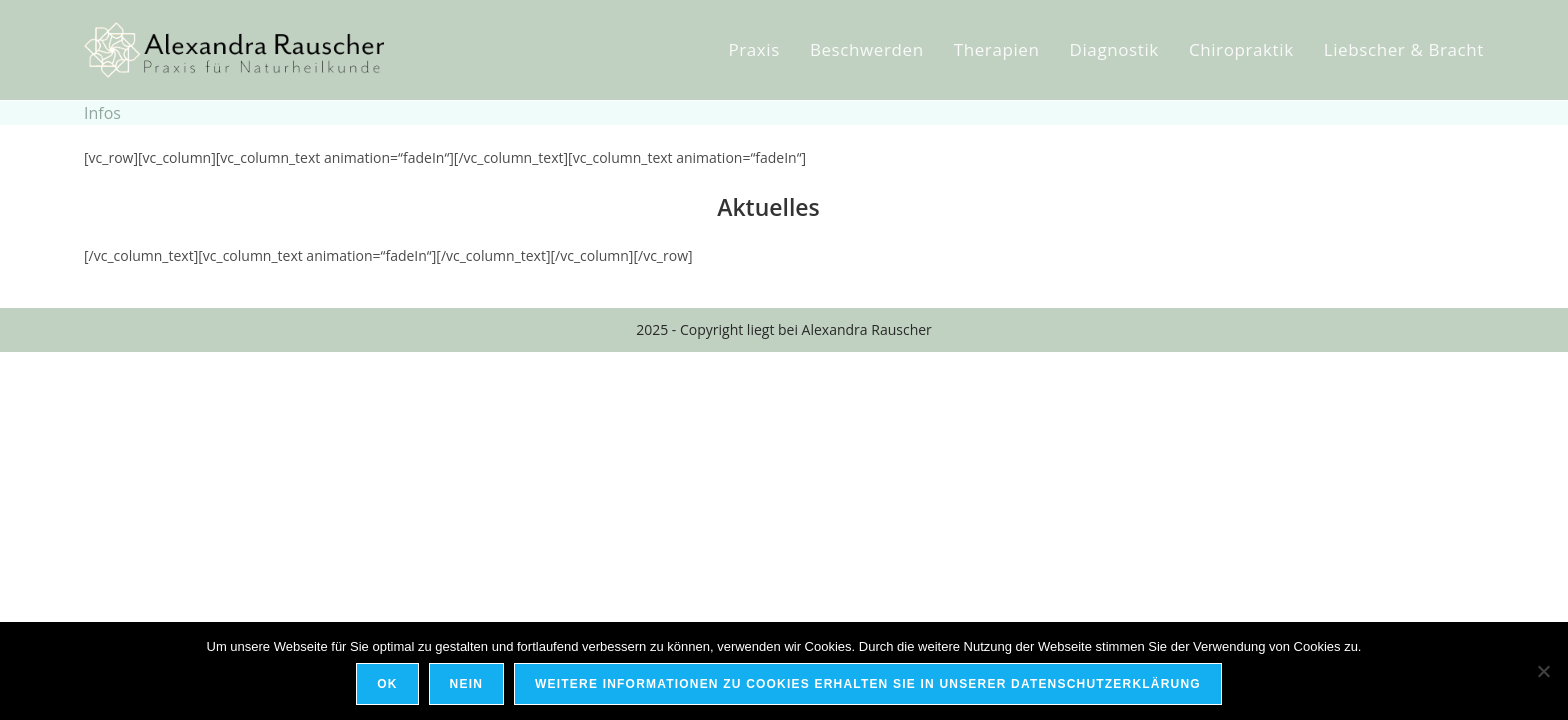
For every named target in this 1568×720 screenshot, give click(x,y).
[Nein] (1543, 671)
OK (387, 684)
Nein (466, 684)
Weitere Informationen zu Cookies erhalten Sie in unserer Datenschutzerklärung (868, 684)
